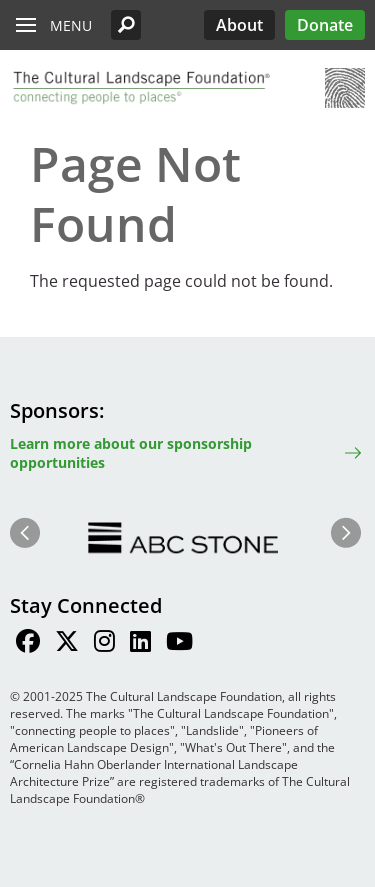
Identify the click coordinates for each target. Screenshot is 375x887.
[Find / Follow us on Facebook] (28, 644)
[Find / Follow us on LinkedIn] (140, 644)
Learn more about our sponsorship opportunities (131, 453)
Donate (325, 25)
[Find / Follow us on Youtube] (179, 644)
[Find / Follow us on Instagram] (104, 644)
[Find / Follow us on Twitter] (67, 644)
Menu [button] (71, 25)
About (239, 25)
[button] (126, 25)
